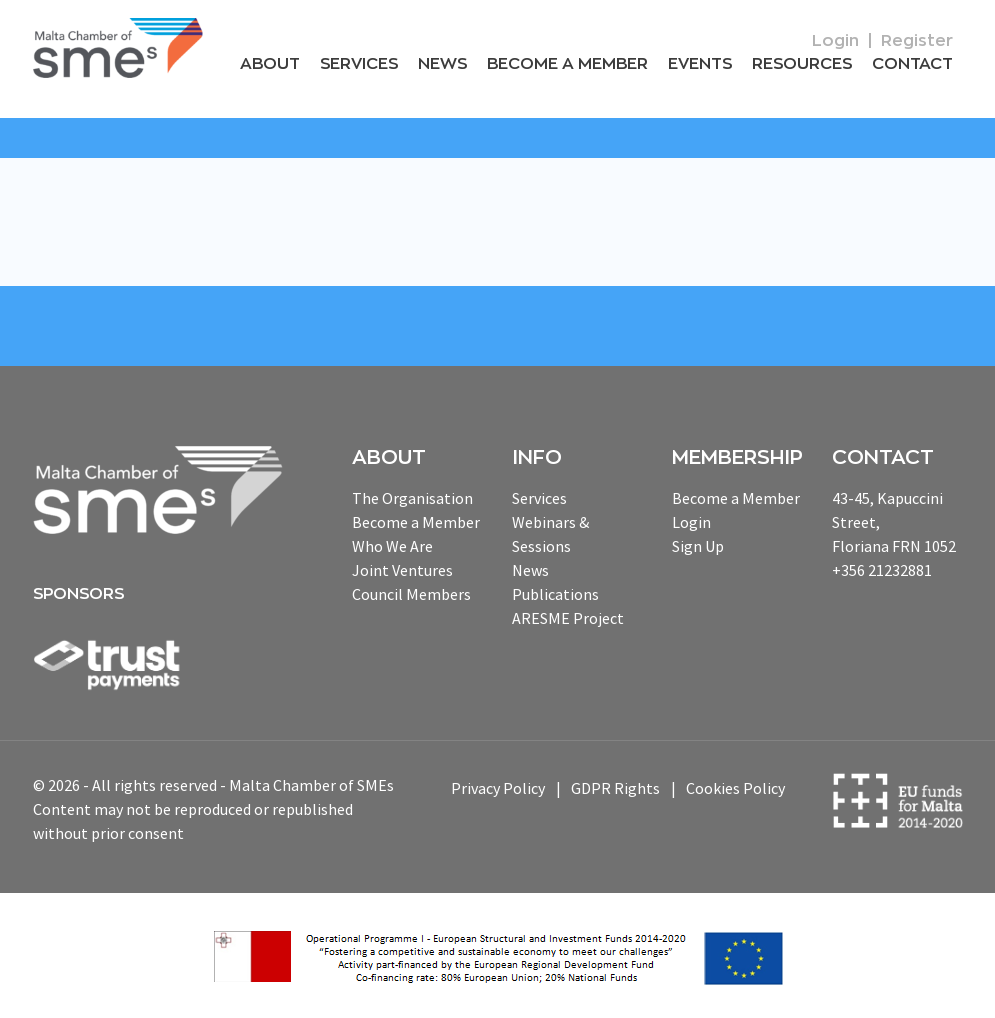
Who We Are (392, 546)
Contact (912, 64)
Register (917, 41)
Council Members (411, 594)
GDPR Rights (615, 788)
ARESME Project (568, 618)
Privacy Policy (498, 788)
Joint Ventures (402, 570)
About (270, 64)
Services (359, 64)
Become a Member (567, 64)
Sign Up (698, 546)
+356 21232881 (882, 570)
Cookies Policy (735, 788)
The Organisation (412, 498)
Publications (555, 594)
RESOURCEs (802, 64)
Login (835, 41)
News (442, 64)
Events (700, 64)
